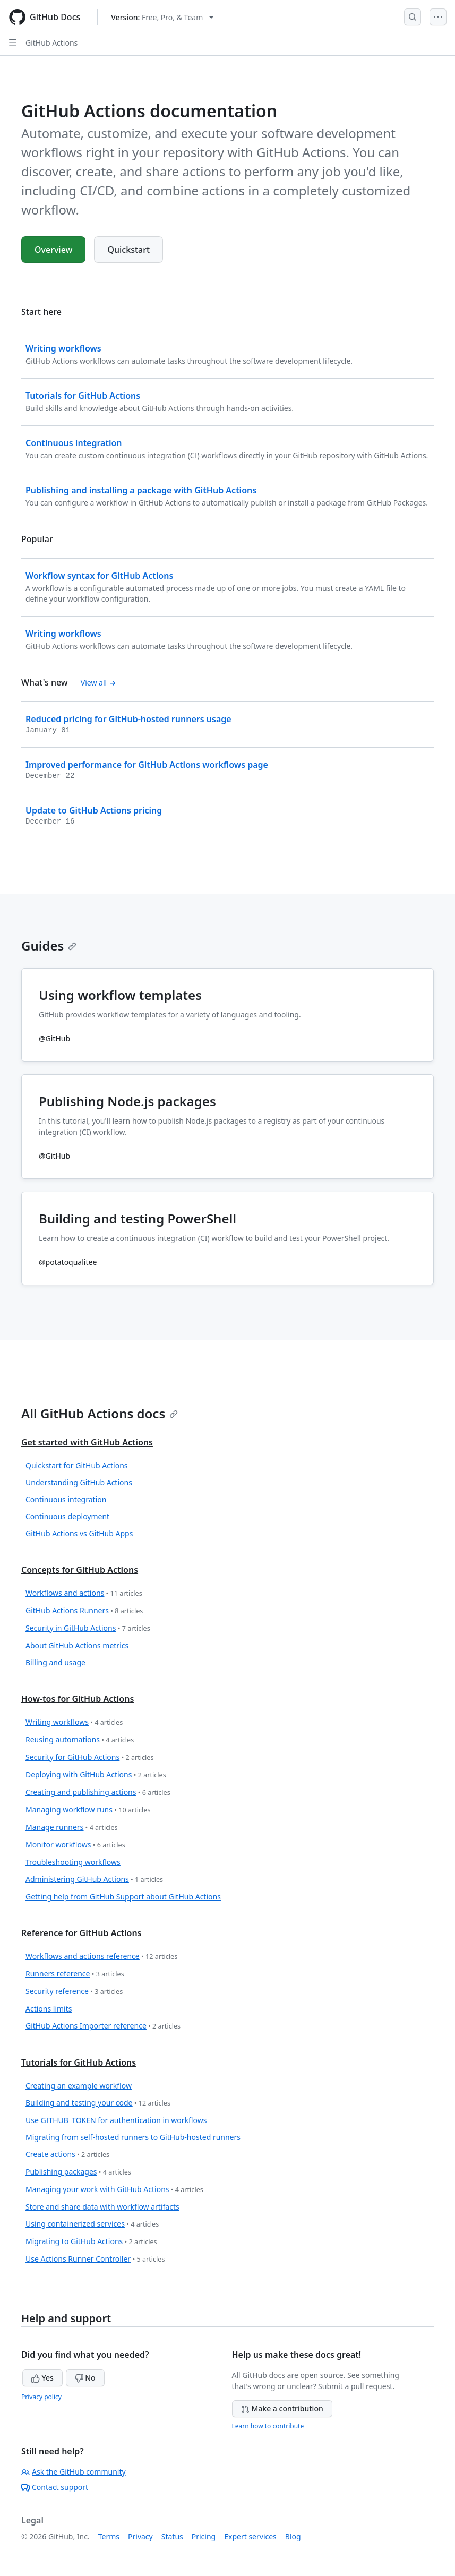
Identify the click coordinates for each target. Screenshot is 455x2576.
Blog (293, 2536)
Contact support (54, 2487)
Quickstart (128, 249)
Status (172, 2536)
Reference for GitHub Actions (81, 1933)
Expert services (250, 2536)
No (85, 2378)
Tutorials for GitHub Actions (78, 2062)
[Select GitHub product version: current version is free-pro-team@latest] (162, 17)
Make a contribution (282, 2408)
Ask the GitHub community (73, 2472)
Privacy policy (41, 2396)
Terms (108, 2536)
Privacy (140, 2536)
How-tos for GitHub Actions (77, 1699)
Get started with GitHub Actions (87, 1442)
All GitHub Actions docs (99, 1413)
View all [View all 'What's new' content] (98, 683)
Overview (53, 249)
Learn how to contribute (268, 2425)
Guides (48, 945)
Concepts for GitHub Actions (79, 1570)
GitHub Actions (51, 43)
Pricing (204, 2536)
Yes (42, 2378)
